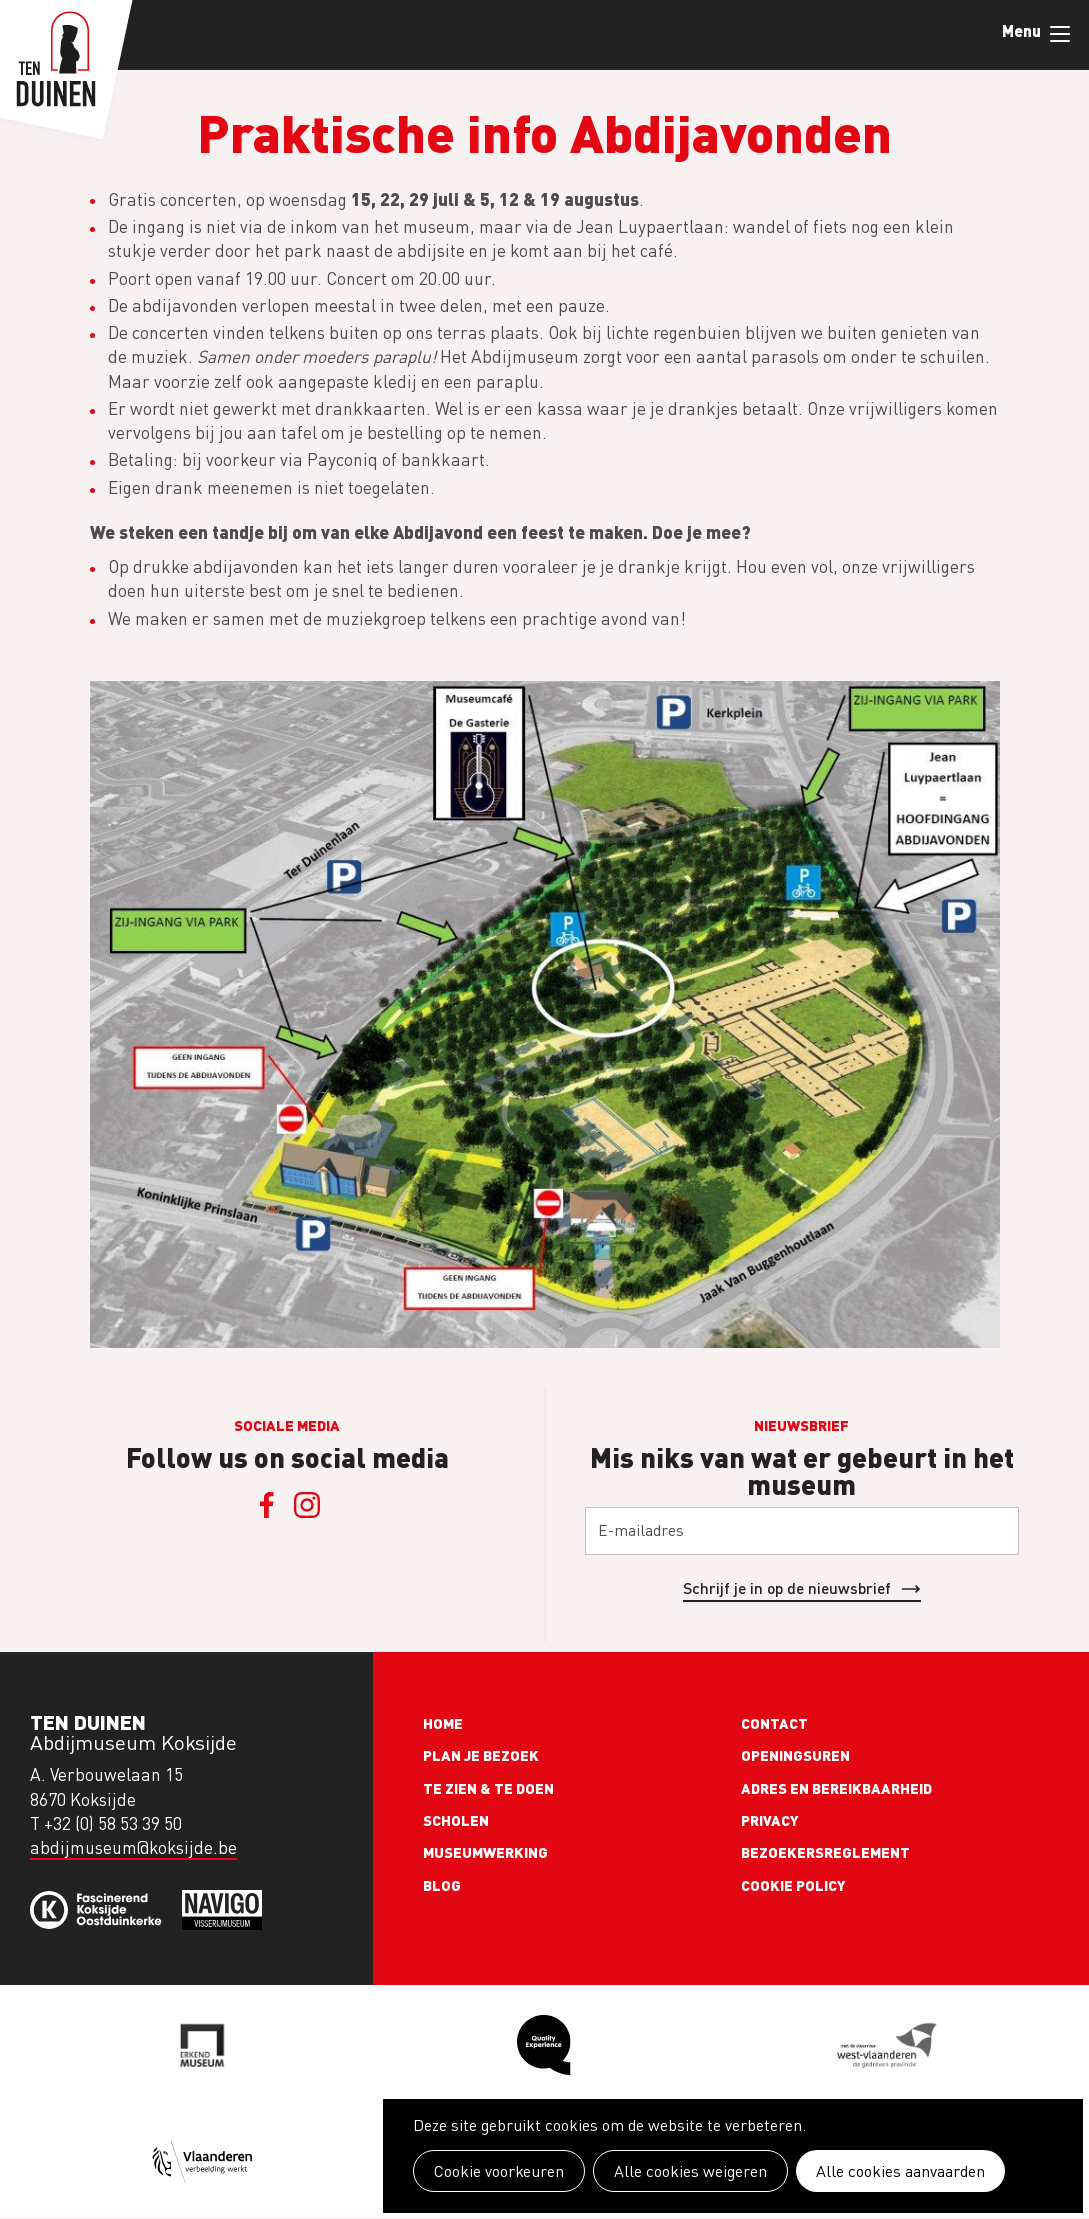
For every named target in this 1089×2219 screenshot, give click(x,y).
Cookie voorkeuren (499, 2171)
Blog (442, 1885)
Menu (1060, 34)
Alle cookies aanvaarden (900, 2171)
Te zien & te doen (488, 1788)
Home (443, 1723)
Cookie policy (793, 1885)
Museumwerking (485, 1852)
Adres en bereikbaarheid (836, 1788)
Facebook (267, 1505)
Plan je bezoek (481, 1755)
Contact (774, 1723)
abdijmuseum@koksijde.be (133, 1847)
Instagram (307, 1505)
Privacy (770, 1820)
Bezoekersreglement (825, 1852)
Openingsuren (795, 1755)
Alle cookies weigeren (690, 2171)
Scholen (456, 1820)
